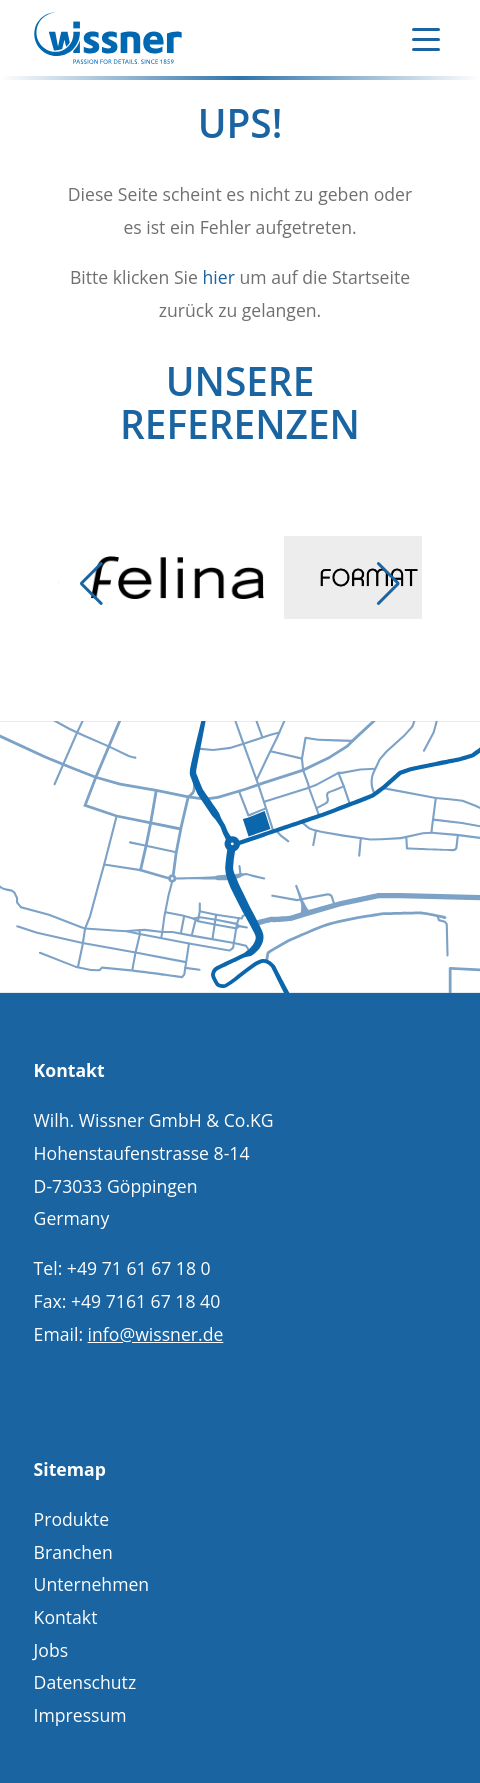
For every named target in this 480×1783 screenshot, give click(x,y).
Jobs (51, 1650)
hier (218, 277)
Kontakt (66, 1617)
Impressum (80, 1715)
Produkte (71, 1519)
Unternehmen (92, 1584)
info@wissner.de (156, 1334)
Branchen (73, 1552)
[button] (92, 584)
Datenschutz (85, 1682)
